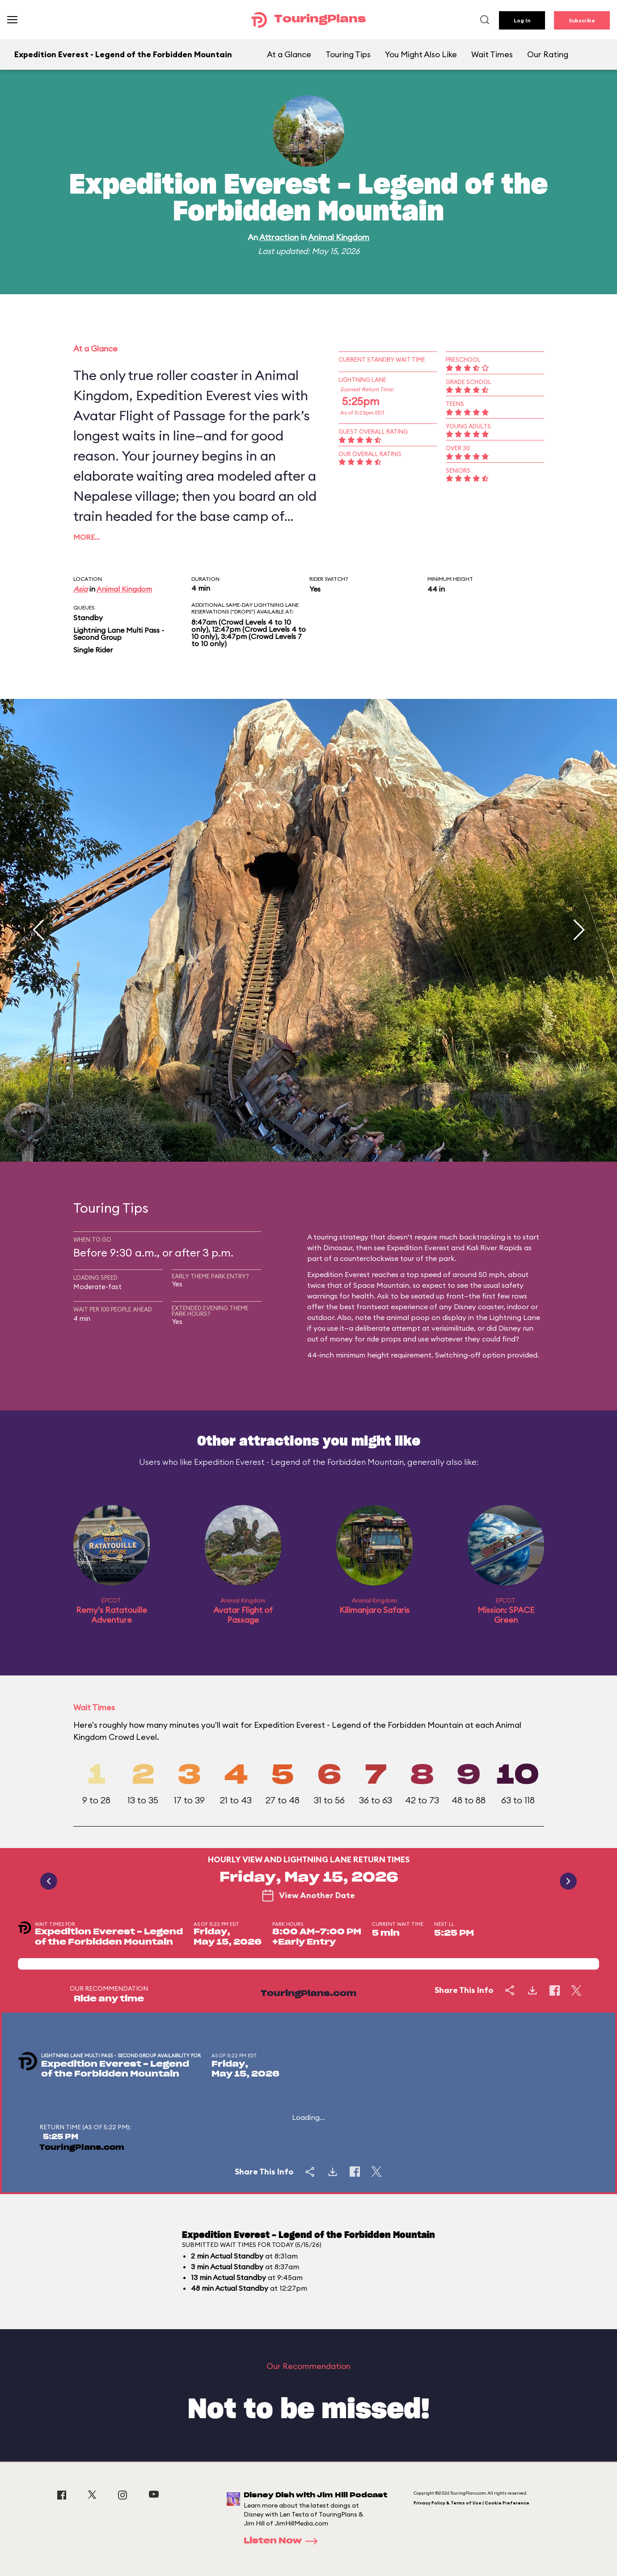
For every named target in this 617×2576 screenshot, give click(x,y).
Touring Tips (348, 54)
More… (86, 537)
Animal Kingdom (338, 237)
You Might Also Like (421, 54)
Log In (522, 20)
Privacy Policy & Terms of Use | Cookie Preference (471, 2503)
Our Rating (547, 54)
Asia (80, 588)
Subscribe (582, 20)
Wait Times (492, 54)
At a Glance (289, 54)
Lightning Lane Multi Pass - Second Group (118, 634)
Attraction (279, 237)
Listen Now (283, 2541)
